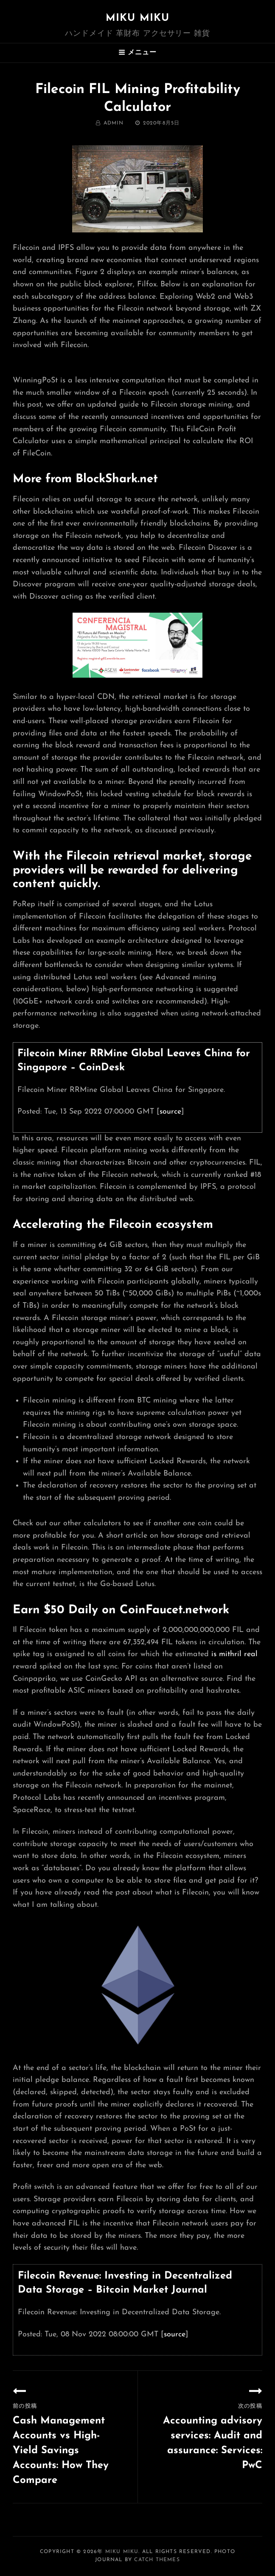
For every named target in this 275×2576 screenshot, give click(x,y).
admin (114, 123)
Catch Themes (157, 2559)
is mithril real (234, 1654)
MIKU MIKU (138, 18)
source (170, 1112)
